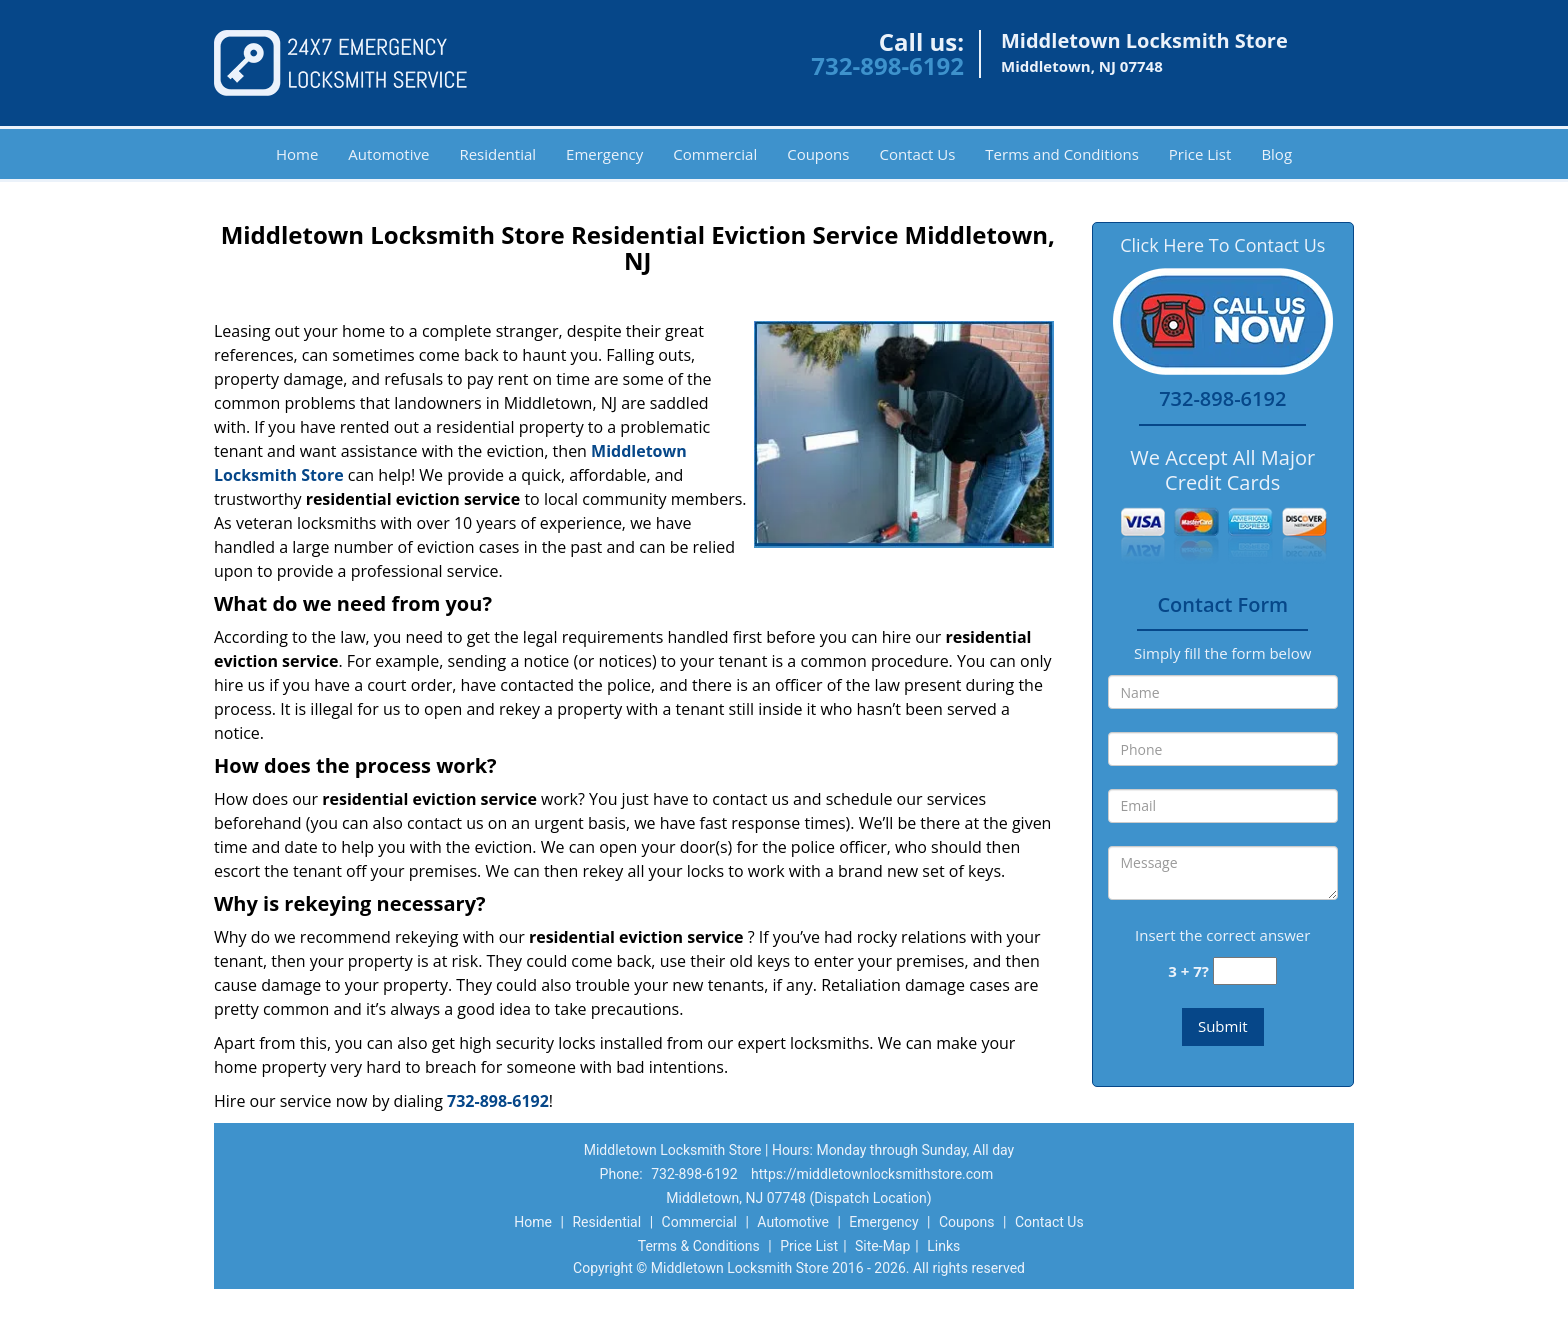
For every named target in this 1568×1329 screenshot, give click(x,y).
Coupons (818, 154)
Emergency (604, 154)
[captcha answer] (1245, 971)
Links (943, 1246)
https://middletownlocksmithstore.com (872, 1174)
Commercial (715, 154)
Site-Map (882, 1246)
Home (297, 154)
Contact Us (917, 154)
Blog (1276, 154)
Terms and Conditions (1062, 154)
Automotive (388, 154)
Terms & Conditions (699, 1246)
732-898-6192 (887, 65)
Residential (497, 154)
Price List (1200, 154)
